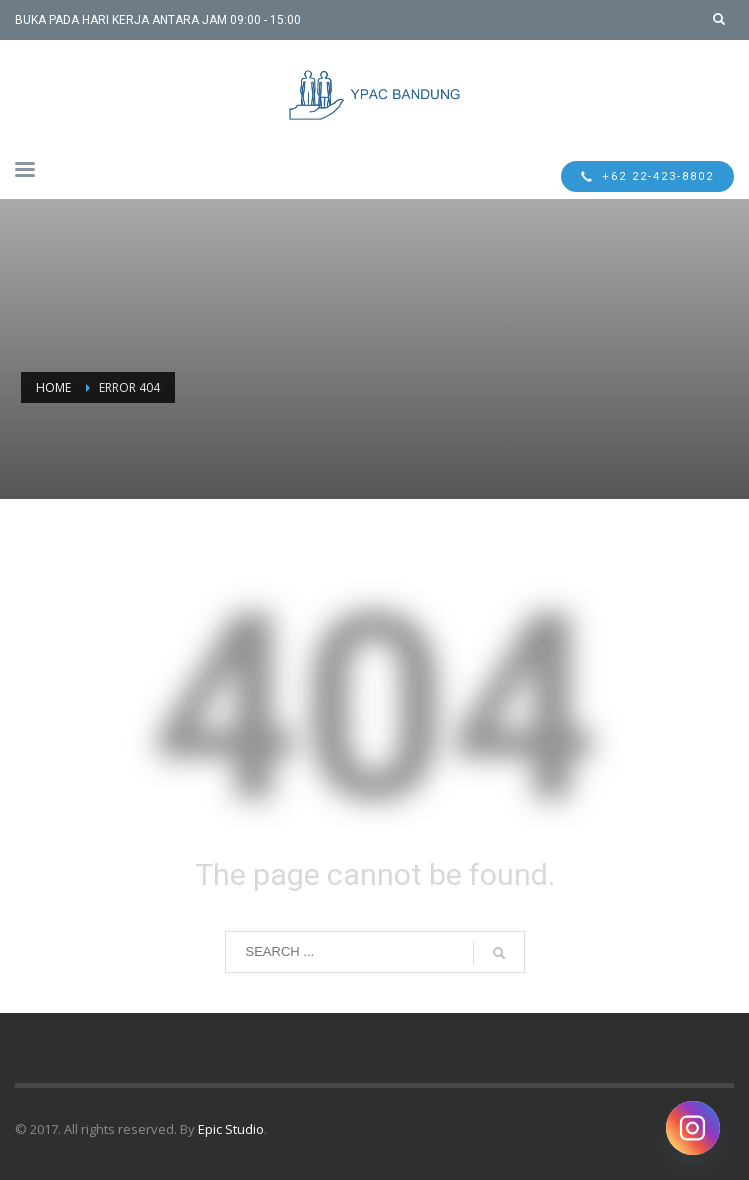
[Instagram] (693, 1128)
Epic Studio (231, 1129)
